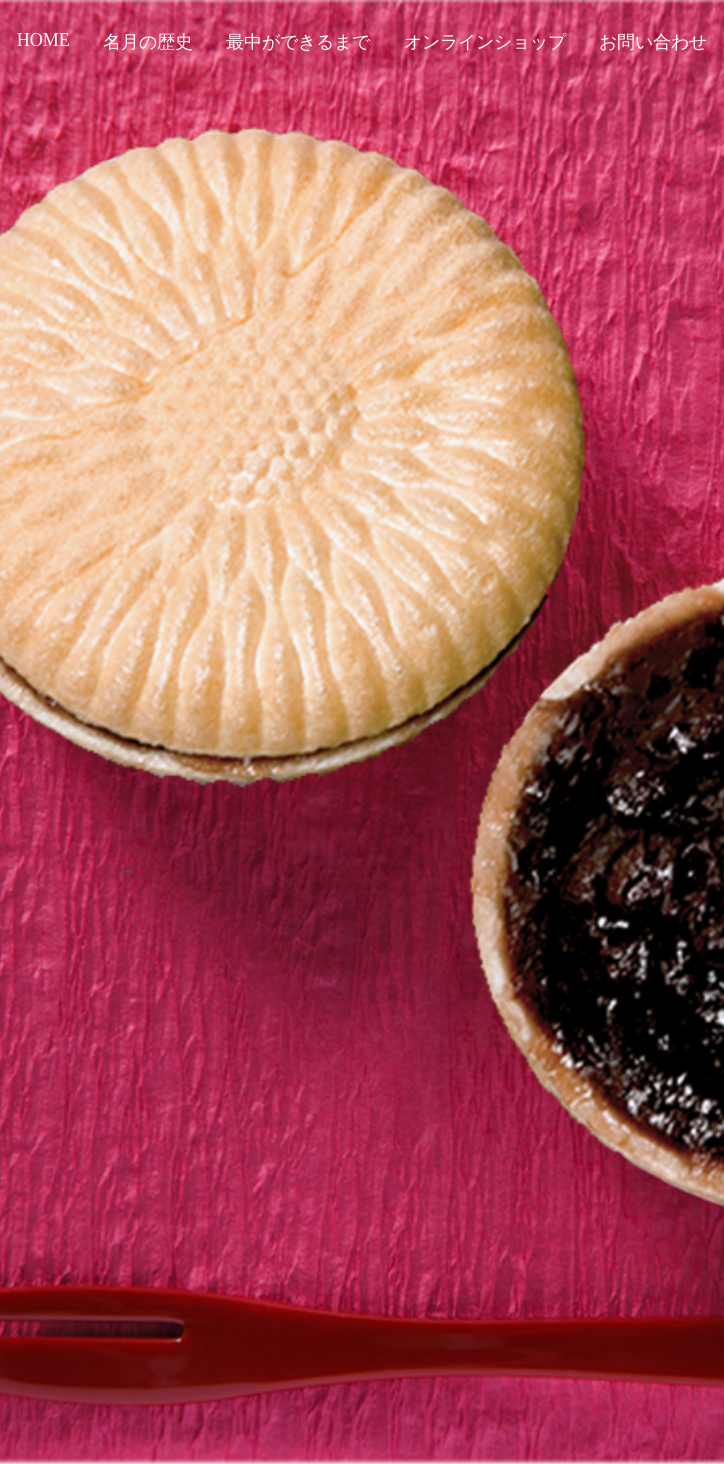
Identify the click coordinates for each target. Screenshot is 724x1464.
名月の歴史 (148, 42)
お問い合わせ (653, 42)
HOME (43, 40)
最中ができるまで (298, 42)
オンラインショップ (485, 42)
